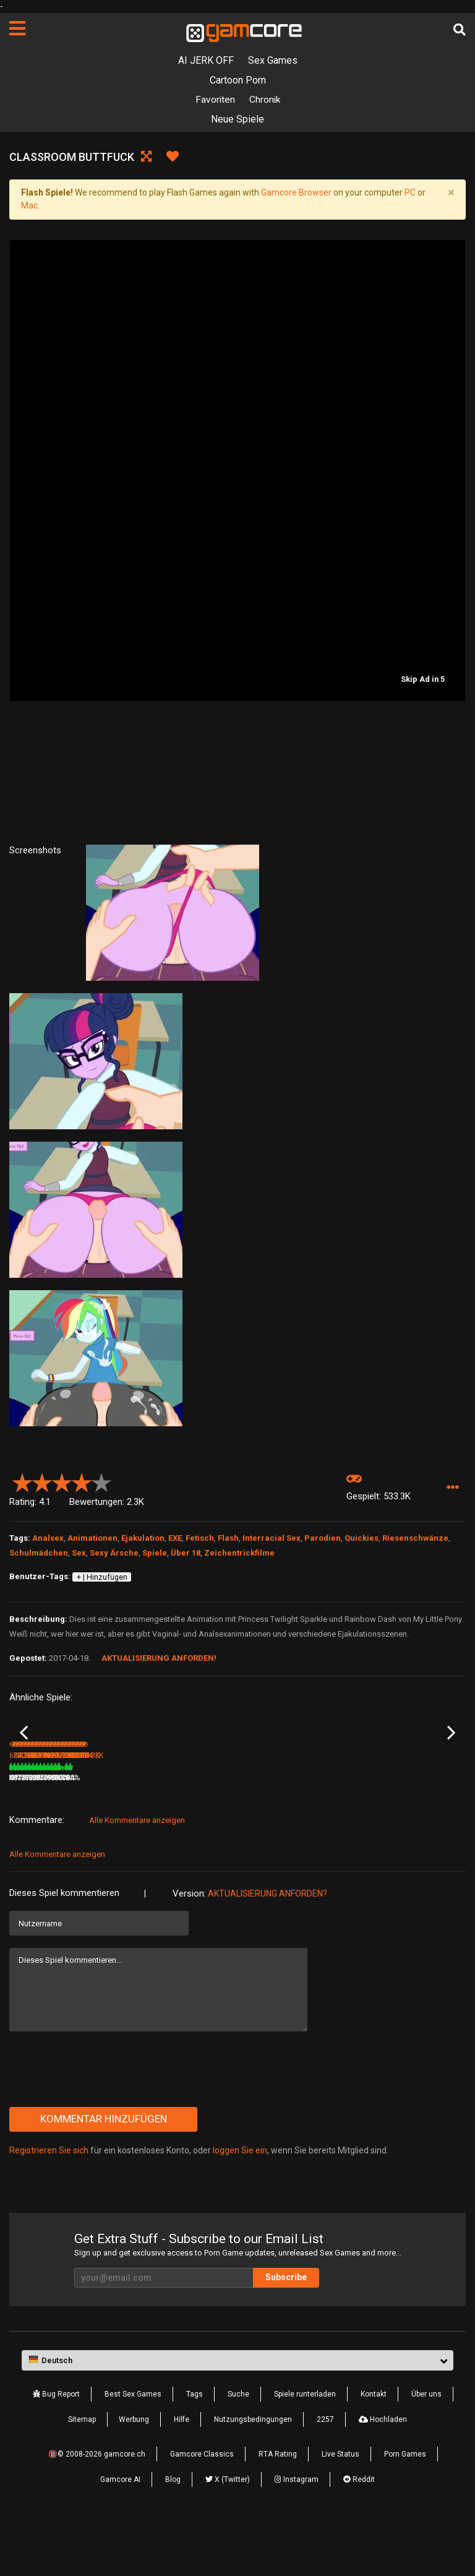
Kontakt (374, 2448)
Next (451, 1760)
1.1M (369, 1832)
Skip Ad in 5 (423, 679)
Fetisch (200, 1538)
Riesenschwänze (415, 1538)
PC (410, 193)
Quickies (361, 1538)
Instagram (297, 2534)
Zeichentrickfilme (239, 1553)
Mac (29, 206)
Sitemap (82, 2474)
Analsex (48, 1538)
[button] (452, 1488)
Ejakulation (143, 1538)
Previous (23, 1760)
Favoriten (214, 100)
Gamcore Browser (296, 193)
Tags (194, 2448)
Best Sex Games (133, 2448)
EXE (175, 1538)
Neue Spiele (237, 120)
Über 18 (185, 1553)
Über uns (426, 2448)
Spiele (154, 1553)
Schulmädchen (38, 1553)
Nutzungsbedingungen (253, 2474)
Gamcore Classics (202, 2508)
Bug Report (56, 2448)
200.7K (142, 1832)
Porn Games (405, 2508)
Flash (228, 1538)
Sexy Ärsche (114, 1553)
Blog (173, 2534)
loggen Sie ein (240, 2205)
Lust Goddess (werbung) (281, 1815)
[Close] (451, 193)
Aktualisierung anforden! (158, 1658)
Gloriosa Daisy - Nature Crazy (174, 1815)
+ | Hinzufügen (102, 1577)
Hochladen (383, 2474)
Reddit (359, 2534)
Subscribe (293, 2332)
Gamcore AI (120, 2534)
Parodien (322, 1538)
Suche (238, 2448)
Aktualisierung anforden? (267, 1948)
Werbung (134, 2474)
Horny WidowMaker (42, 1815)
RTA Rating (278, 2508)
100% (336, 1832)
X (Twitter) (227, 2534)
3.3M (254, 1832)
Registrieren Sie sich (48, 2205)
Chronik (265, 100)
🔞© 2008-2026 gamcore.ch (96, 2508)
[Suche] (459, 30)
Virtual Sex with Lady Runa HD (405, 1815)
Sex (79, 1553)
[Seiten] (17, 28)
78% (108, 1832)
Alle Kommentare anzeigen (137, 1874)
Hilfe (181, 2474)
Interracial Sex (271, 1538)
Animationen (92, 1538)
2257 (325, 2474)
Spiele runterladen (305, 2448)
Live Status (340, 2508)
